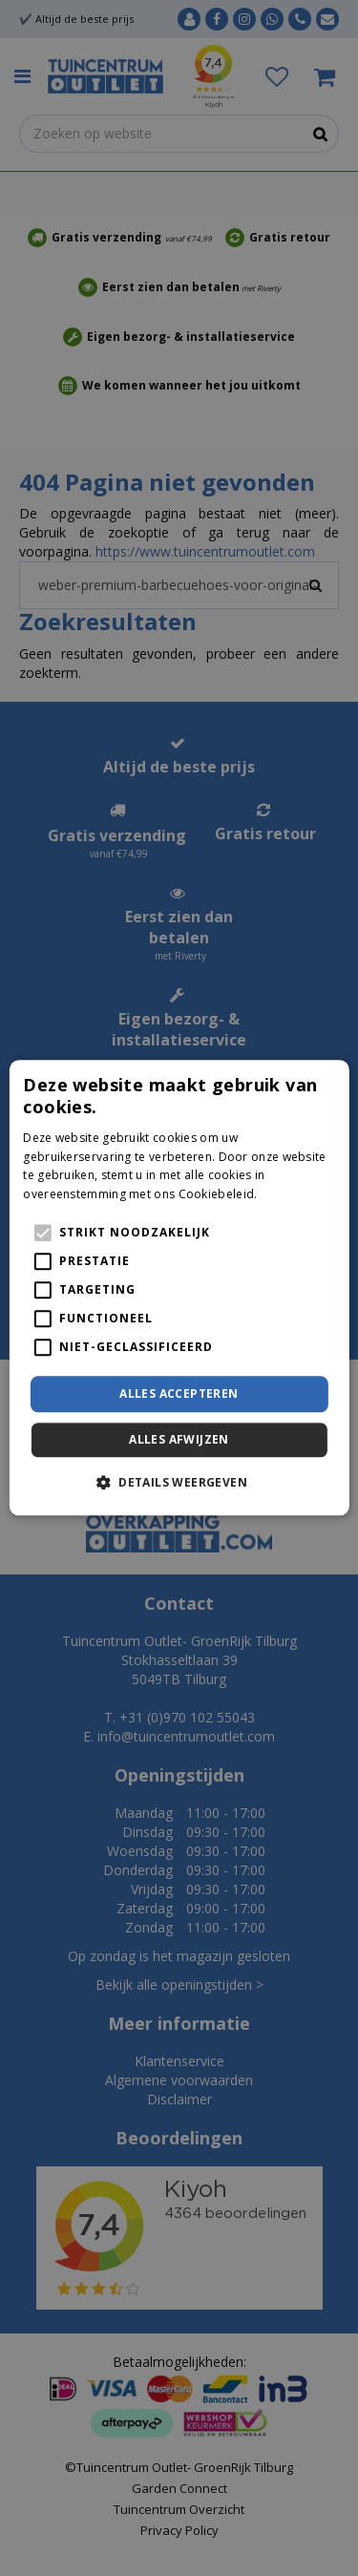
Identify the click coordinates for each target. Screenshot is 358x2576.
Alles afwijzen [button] (179, 1440)
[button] (179, 1482)
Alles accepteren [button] (178, 1393)
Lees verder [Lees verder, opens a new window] (294, 1194)
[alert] (179, 1288)
